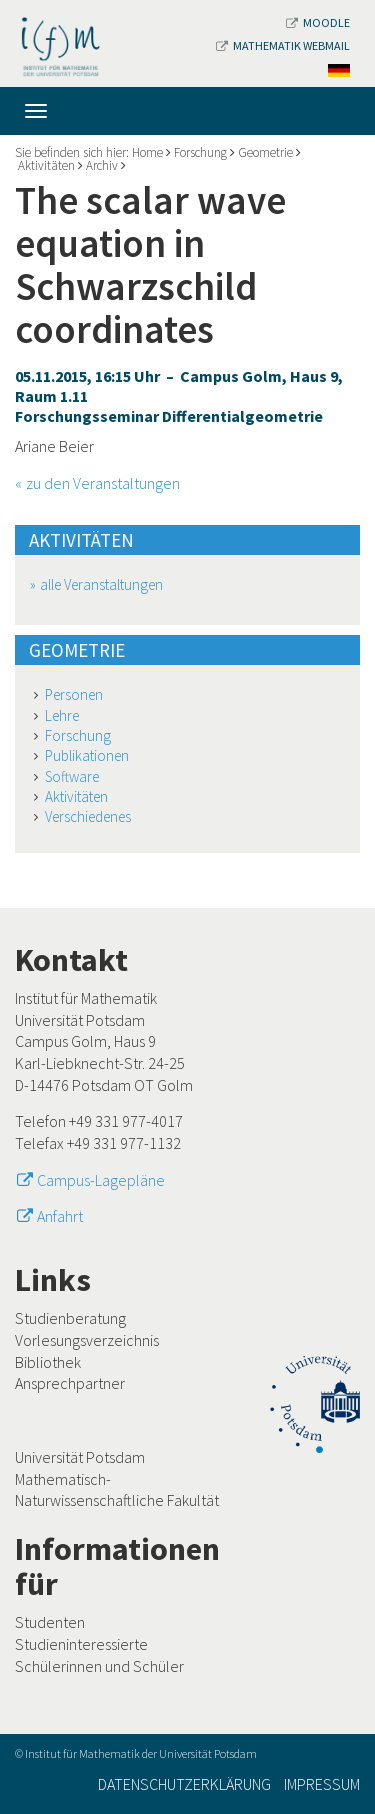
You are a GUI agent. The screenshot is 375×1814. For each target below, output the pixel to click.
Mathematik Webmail (283, 45)
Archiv (102, 165)
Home (147, 152)
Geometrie (265, 152)
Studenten (50, 1622)
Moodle (318, 22)
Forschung (200, 152)
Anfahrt (60, 1216)
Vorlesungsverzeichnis (87, 1340)
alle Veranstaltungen (101, 584)
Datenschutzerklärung (184, 1784)
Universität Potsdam (80, 1457)
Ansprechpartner (70, 1383)
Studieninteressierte (81, 1644)
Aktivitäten (46, 165)
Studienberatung (70, 1318)
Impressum (322, 1784)
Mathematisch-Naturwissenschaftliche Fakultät (117, 1490)
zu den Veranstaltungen (103, 483)
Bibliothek (48, 1362)
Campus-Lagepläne (101, 1180)
